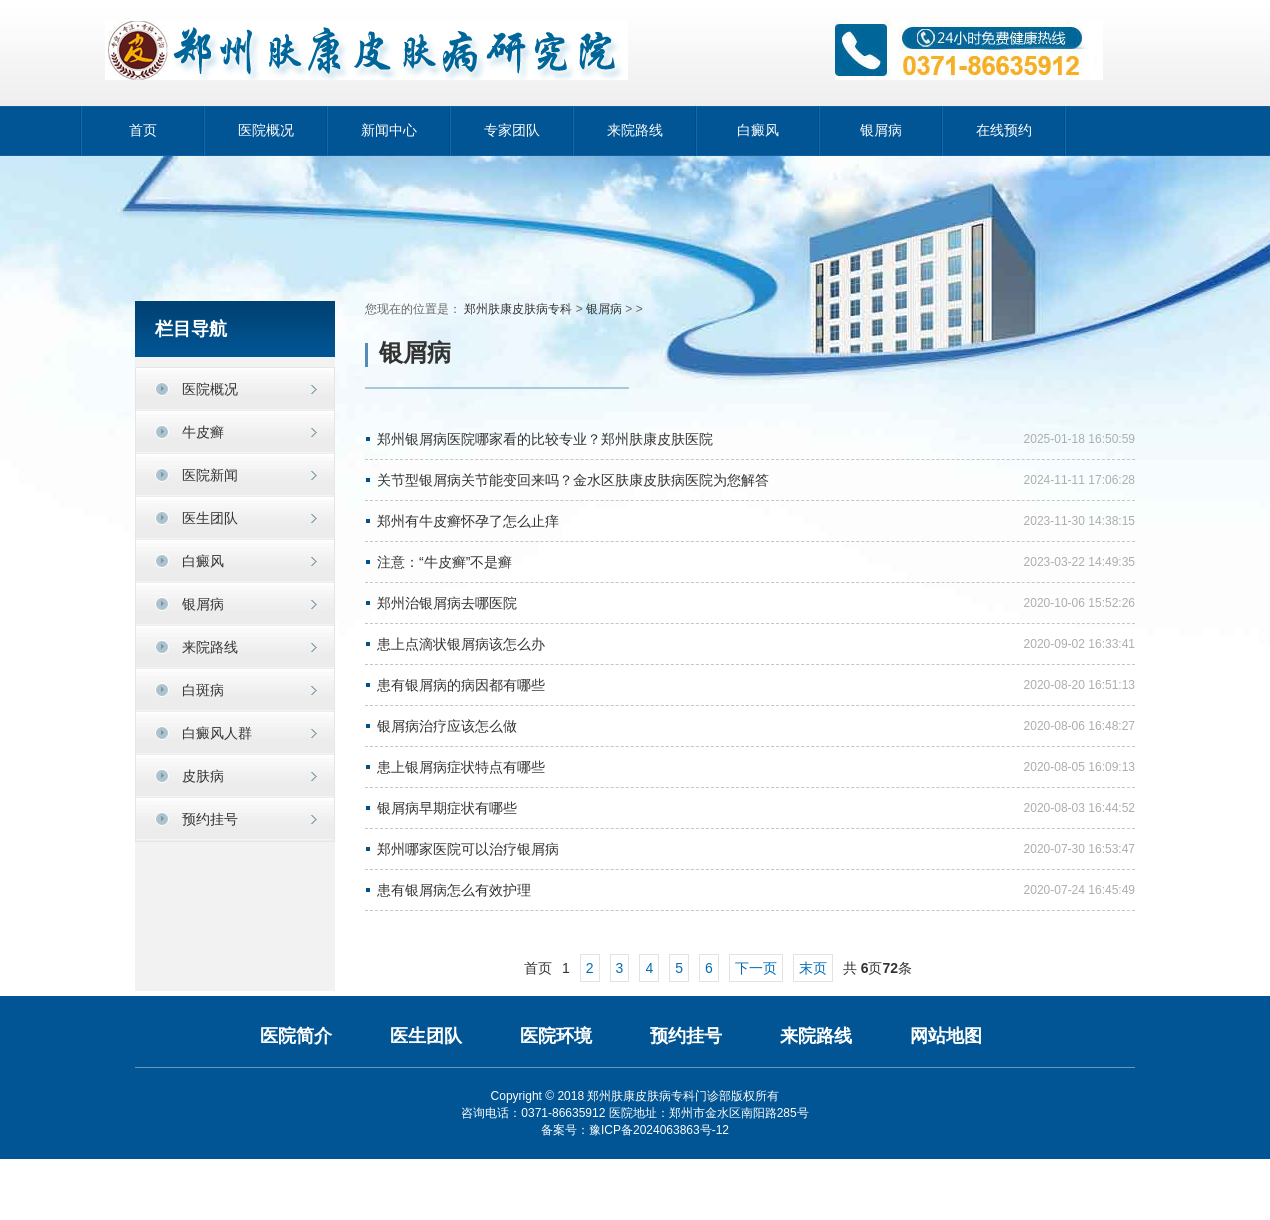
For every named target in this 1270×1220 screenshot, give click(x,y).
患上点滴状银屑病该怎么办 (461, 644)
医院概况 (266, 130)
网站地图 (946, 1036)
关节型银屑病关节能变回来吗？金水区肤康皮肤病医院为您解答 (573, 480)
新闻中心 (389, 130)
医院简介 (296, 1036)
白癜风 (758, 130)
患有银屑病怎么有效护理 (454, 890)
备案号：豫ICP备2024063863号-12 (635, 1130)
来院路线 (635, 130)
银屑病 (881, 130)
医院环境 (556, 1036)
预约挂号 (210, 819)
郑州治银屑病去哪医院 (447, 603)
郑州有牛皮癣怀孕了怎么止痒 (468, 521)
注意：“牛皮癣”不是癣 (444, 562)
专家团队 (512, 130)
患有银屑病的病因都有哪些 (461, 685)
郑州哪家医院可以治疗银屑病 (468, 849)
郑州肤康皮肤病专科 (518, 309)
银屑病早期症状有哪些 (447, 808)
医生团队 (426, 1036)
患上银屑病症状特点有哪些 (461, 767)
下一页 (756, 968)
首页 (143, 130)
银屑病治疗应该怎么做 (447, 726)
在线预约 (1004, 130)
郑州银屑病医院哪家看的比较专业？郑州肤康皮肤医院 (545, 439)
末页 (813, 968)
